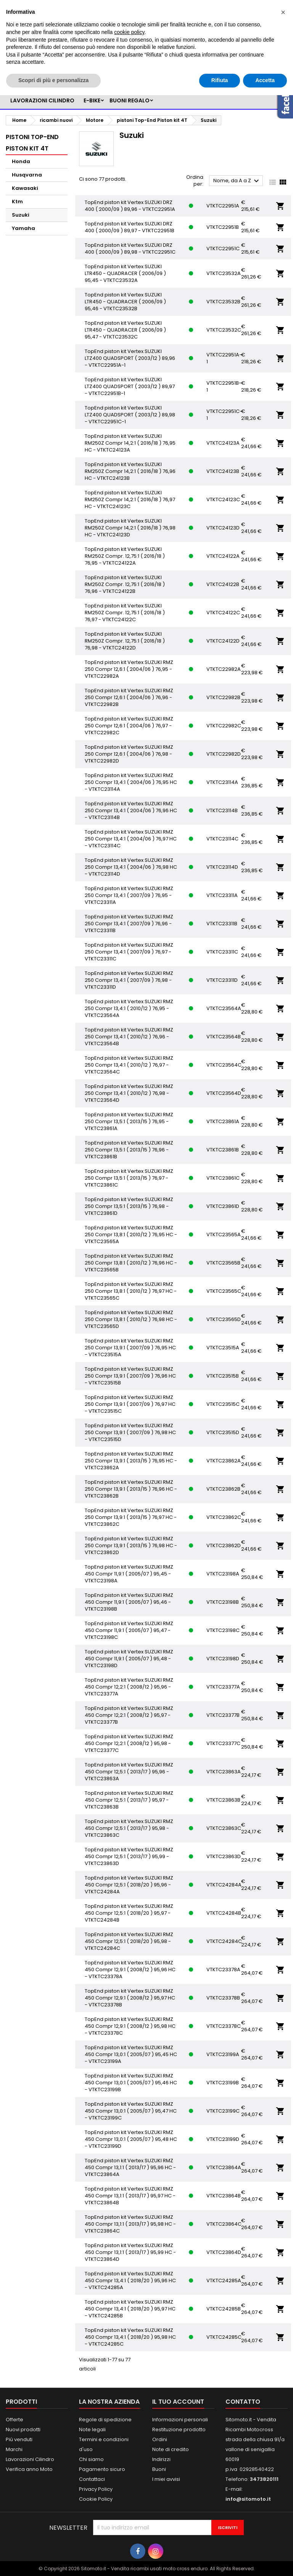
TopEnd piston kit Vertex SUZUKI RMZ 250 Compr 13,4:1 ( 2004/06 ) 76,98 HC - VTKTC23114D (131, 867)
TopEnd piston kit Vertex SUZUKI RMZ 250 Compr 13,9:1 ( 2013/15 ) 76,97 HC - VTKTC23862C (131, 1517)
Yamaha (23, 228)
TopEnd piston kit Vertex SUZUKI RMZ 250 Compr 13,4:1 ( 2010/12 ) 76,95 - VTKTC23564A (129, 1008)
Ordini (159, 2439)
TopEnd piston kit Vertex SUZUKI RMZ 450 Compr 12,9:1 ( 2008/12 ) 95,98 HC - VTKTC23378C (130, 2026)
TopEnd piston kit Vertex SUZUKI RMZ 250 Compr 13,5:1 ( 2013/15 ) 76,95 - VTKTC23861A (129, 1121)
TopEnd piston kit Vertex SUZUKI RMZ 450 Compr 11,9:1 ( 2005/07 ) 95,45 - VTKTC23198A (129, 1573)
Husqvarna (27, 174)
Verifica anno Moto (29, 2469)
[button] (283, 12)
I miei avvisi (166, 2479)
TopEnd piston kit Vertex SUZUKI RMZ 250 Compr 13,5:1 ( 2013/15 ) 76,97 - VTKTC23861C (129, 1177)
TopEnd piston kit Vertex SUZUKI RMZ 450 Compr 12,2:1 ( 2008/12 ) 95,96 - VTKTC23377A (129, 1686)
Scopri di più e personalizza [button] (53, 80)
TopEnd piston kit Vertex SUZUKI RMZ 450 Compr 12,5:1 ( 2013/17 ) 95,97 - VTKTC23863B (129, 1799)
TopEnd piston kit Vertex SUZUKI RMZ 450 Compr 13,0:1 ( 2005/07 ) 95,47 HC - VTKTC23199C (131, 2110)
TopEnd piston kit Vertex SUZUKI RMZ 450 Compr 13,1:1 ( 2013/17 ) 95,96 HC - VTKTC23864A (130, 2167)
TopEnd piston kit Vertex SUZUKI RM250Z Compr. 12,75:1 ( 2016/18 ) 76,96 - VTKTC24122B (125, 584)
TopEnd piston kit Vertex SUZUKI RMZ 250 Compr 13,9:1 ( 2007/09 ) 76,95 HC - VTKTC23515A (130, 1347)
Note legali (92, 2429)
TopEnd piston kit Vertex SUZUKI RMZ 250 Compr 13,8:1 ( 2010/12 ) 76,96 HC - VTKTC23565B (131, 1262)
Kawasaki (25, 188)
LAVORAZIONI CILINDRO (42, 100)
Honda (21, 161)
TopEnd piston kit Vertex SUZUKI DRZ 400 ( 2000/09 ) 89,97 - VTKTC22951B (129, 227)
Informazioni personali (180, 2419)
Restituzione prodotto (179, 2429)
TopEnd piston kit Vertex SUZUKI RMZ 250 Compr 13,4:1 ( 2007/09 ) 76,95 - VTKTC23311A (129, 895)
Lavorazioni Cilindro (30, 2459)
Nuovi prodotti (23, 2429)
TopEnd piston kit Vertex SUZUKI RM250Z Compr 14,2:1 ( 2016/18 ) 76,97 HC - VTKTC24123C (130, 499)
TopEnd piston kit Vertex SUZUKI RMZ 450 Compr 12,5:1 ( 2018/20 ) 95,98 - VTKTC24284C (129, 1941)
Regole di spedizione (105, 2419)
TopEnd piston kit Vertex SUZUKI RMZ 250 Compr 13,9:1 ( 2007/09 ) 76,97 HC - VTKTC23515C (130, 1404)
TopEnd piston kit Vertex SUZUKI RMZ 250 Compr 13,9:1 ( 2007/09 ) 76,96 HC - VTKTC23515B (130, 1375)
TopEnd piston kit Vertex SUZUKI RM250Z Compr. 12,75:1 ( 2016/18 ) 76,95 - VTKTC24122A (125, 556)
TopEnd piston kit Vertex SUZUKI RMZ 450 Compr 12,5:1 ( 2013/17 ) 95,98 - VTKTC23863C (129, 1828)
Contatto (242, 2401)
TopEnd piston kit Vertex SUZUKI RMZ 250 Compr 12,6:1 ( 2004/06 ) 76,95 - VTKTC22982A (129, 669)
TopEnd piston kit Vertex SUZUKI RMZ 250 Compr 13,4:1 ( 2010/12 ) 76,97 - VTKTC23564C (129, 1064)
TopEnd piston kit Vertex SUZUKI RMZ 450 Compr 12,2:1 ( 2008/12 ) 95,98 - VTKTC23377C (129, 1743)
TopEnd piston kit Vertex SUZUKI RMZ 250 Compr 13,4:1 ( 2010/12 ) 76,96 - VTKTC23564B (129, 1036)
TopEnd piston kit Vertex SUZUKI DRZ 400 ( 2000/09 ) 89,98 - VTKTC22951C (130, 248)
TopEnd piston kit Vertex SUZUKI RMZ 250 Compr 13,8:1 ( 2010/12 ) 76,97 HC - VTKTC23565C (131, 1291)
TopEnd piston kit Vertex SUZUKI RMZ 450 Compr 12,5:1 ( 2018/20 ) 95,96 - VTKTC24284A (129, 1884)
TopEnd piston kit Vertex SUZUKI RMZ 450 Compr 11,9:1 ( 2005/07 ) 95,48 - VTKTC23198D (129, 1658)
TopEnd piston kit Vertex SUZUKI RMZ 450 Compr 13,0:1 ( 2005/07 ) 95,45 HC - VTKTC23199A (131, 2054)
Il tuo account (178, 2401)
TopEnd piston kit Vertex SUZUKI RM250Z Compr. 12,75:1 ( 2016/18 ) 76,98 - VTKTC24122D (125, 640)
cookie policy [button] (129, 32)
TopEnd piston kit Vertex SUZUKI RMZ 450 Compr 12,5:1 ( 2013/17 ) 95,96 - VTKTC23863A (129, 1771)
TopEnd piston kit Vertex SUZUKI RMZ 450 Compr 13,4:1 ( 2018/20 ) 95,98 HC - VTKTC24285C (130, 2337)
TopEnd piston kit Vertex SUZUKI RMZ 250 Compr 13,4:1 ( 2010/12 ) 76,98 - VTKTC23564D (129, 1093)
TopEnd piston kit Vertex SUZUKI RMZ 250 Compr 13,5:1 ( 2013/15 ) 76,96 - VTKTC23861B (129, 1149)
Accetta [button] (265, 80)
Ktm (17, 201)
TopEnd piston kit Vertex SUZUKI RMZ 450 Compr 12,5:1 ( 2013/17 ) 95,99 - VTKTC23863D (129, 1856)
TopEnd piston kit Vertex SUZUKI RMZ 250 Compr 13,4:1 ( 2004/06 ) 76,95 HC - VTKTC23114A (131, 782)
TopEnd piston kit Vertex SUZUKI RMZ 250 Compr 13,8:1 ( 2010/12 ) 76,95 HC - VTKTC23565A (131, 1234)
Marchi (14, 2449)
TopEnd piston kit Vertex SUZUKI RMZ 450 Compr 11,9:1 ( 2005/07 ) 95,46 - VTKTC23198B (129, 1602)
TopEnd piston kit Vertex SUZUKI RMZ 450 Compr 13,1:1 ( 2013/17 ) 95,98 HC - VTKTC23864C (130, 2223)
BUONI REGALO (129, 100)
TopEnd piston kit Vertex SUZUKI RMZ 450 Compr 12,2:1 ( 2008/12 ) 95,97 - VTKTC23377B (129, 1715)
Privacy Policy (96, 2489)
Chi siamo (91, 2459)
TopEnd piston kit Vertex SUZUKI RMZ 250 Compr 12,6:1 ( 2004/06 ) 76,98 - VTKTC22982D (129, 753)
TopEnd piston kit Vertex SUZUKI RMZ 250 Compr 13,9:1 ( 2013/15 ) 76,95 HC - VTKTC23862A (131, 1460)
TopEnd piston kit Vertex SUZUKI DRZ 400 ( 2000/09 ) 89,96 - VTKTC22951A (130, 206)
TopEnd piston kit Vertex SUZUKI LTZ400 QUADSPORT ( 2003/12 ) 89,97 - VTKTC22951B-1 (130, 386)
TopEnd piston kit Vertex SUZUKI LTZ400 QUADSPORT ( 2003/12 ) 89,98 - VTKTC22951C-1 (130, 414)
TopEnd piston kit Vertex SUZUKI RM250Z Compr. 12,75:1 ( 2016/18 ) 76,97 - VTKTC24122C (125, 612)
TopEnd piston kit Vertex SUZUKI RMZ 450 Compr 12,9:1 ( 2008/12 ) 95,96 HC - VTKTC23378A (130, 1969)
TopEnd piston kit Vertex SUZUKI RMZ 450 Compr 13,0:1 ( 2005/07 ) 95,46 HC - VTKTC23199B (131, 2082)
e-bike (92, 100)
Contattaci (92, 2479)
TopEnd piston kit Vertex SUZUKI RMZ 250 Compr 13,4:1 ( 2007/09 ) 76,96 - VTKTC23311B (129, 923)
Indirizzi (161, 2459)
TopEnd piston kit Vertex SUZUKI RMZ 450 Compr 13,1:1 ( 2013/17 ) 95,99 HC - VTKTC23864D (130, 2252)
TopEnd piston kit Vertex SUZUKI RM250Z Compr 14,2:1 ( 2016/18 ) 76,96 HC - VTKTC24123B (130, 471)
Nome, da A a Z (237, 181)
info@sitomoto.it (248, 2499)
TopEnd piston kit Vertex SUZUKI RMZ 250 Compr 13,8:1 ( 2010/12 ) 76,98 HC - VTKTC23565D (131, 1319)
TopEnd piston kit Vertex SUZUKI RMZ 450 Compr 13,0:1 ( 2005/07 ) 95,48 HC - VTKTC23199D (131, 2139)
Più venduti (19, 2439)
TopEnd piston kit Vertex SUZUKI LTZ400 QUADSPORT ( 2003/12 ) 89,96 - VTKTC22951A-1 (130, 358)
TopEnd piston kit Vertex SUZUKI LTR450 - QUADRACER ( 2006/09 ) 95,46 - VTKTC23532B (125, 301)
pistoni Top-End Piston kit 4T (32, 143)
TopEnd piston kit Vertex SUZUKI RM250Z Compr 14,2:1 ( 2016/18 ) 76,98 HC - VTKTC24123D (130, 527)
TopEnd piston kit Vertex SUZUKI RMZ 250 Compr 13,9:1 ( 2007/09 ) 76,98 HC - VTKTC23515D (130, 1432)
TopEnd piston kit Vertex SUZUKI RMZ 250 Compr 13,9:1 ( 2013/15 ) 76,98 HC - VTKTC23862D (131, 1545)
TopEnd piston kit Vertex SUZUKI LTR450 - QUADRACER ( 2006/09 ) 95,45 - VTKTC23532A (125, 273)
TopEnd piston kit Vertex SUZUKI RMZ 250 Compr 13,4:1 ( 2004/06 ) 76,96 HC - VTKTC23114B (131, 810)
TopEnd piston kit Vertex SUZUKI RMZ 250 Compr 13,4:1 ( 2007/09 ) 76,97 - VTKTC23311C (129, 951)
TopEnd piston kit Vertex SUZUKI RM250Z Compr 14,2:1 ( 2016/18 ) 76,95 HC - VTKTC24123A (130, 442)
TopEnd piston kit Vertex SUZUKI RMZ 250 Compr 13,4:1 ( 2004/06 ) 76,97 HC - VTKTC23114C (131, 838)
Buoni (159, 2469)
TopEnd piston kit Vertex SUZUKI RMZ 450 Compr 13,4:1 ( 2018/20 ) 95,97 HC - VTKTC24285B (130, 2308)
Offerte (14, 2419)
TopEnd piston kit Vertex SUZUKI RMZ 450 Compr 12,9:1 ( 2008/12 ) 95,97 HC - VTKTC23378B (130, 1997)
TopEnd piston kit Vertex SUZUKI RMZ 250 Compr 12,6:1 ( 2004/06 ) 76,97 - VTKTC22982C (129, 725)
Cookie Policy (96, 2499)
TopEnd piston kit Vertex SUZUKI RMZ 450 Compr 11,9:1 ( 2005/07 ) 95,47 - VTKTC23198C (129, 1630)
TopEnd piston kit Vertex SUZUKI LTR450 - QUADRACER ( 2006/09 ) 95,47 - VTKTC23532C (125, 329)
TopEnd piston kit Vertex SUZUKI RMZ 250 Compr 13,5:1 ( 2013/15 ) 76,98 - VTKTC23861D (129, 1206)
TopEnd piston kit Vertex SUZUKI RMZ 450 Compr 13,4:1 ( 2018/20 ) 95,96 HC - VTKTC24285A (130, 2280)
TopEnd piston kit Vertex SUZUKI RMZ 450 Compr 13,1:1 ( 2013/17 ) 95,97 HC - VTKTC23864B (130, 2195)
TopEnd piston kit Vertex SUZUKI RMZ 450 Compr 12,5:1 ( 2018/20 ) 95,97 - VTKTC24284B (129, 1912)
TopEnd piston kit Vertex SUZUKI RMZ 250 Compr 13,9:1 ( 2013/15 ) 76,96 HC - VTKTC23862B (131, 1488)
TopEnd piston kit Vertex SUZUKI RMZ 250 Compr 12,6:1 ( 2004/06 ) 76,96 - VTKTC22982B (129, 697)
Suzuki (20, 215)
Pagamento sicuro (102, 2469)
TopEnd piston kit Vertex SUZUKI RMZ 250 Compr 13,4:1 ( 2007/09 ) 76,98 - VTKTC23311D (129, 980)
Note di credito (170, 2449)
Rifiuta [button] (219, 80)
